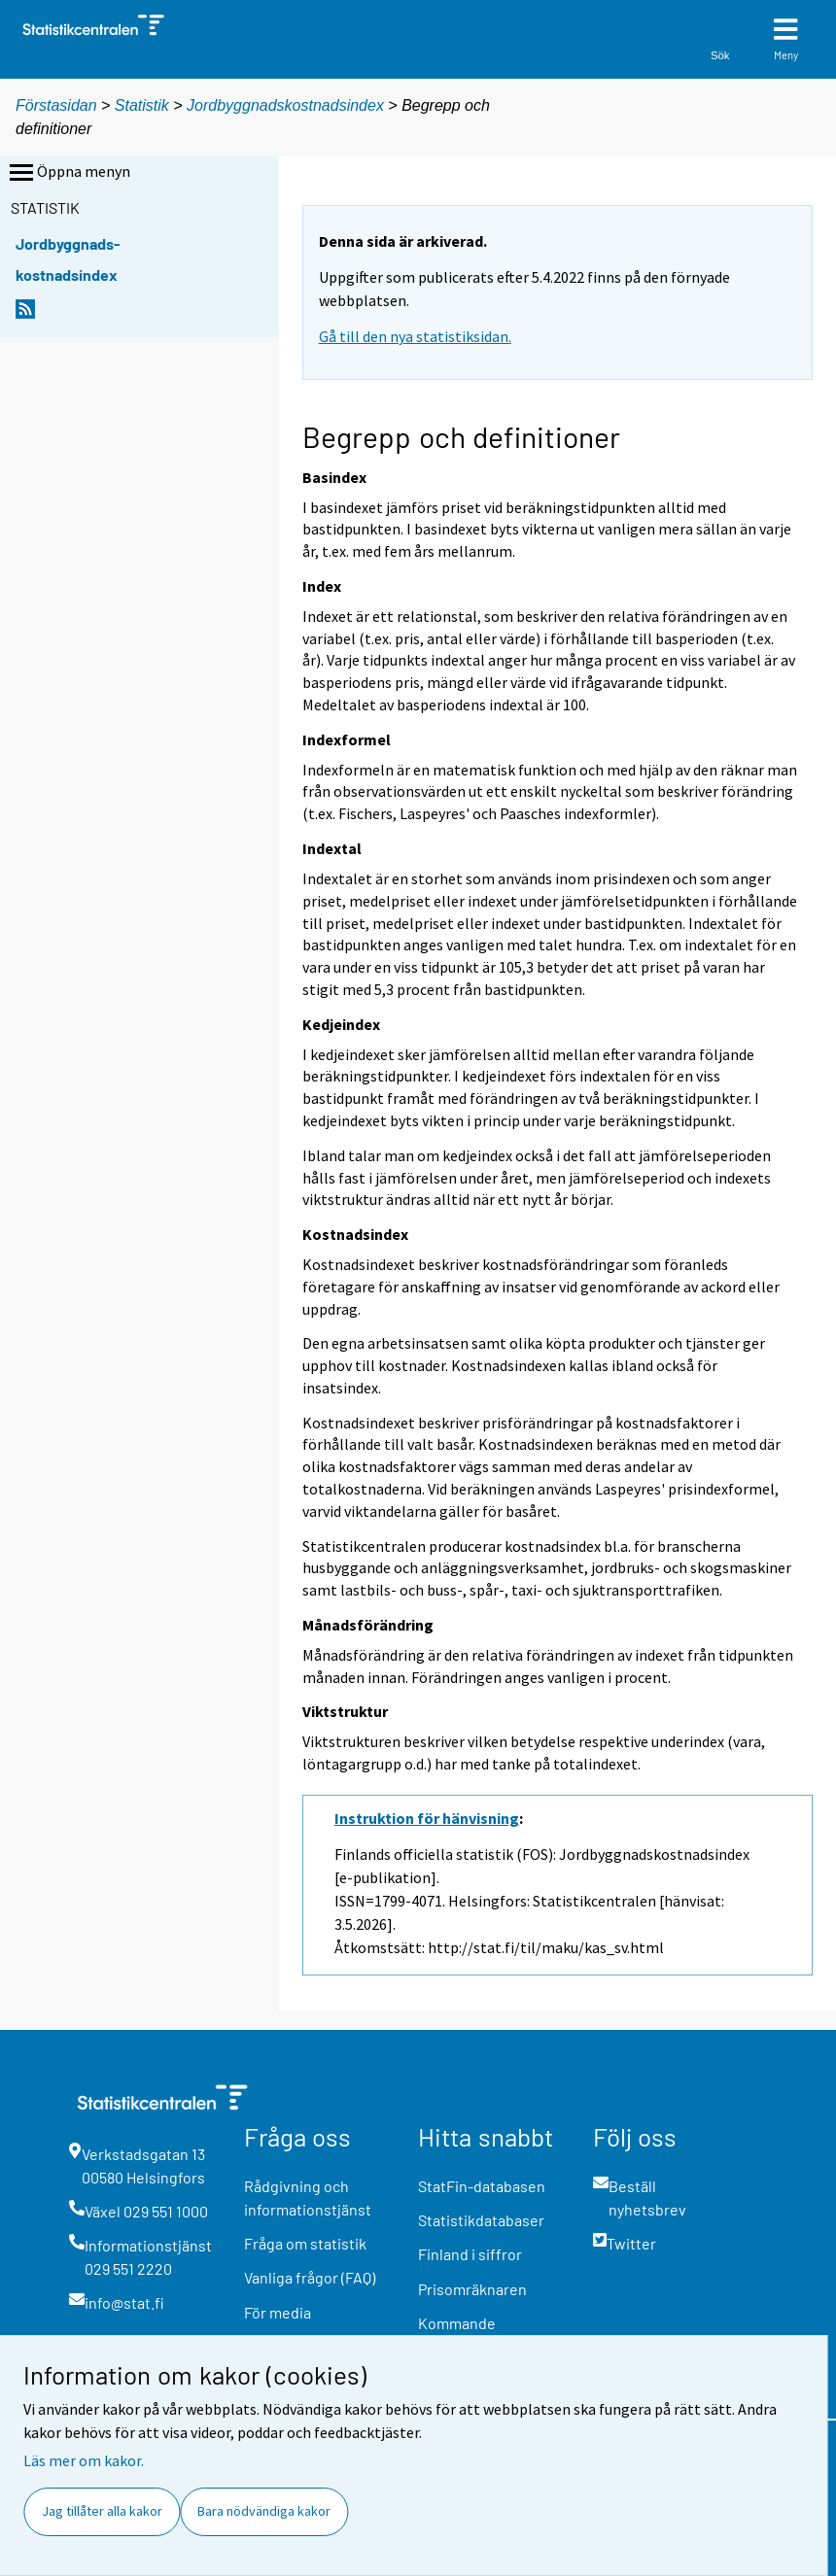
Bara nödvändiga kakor (264, 2511)
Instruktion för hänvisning (426, 1818)
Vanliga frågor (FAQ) (309, 2277)
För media (277, 2312)
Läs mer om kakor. (83, 2460)
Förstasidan (56, 105)
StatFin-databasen (481, 2186)
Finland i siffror (470, 2254)
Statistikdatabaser (481, 2220)
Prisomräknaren (472, 2289)
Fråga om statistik (305, 2243)
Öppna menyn (68, 173)
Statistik (142, 105)
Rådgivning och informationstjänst (307, 2197)
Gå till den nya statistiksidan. (415, 336)
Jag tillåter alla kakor (102, 2511)
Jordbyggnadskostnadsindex (287, 105)
